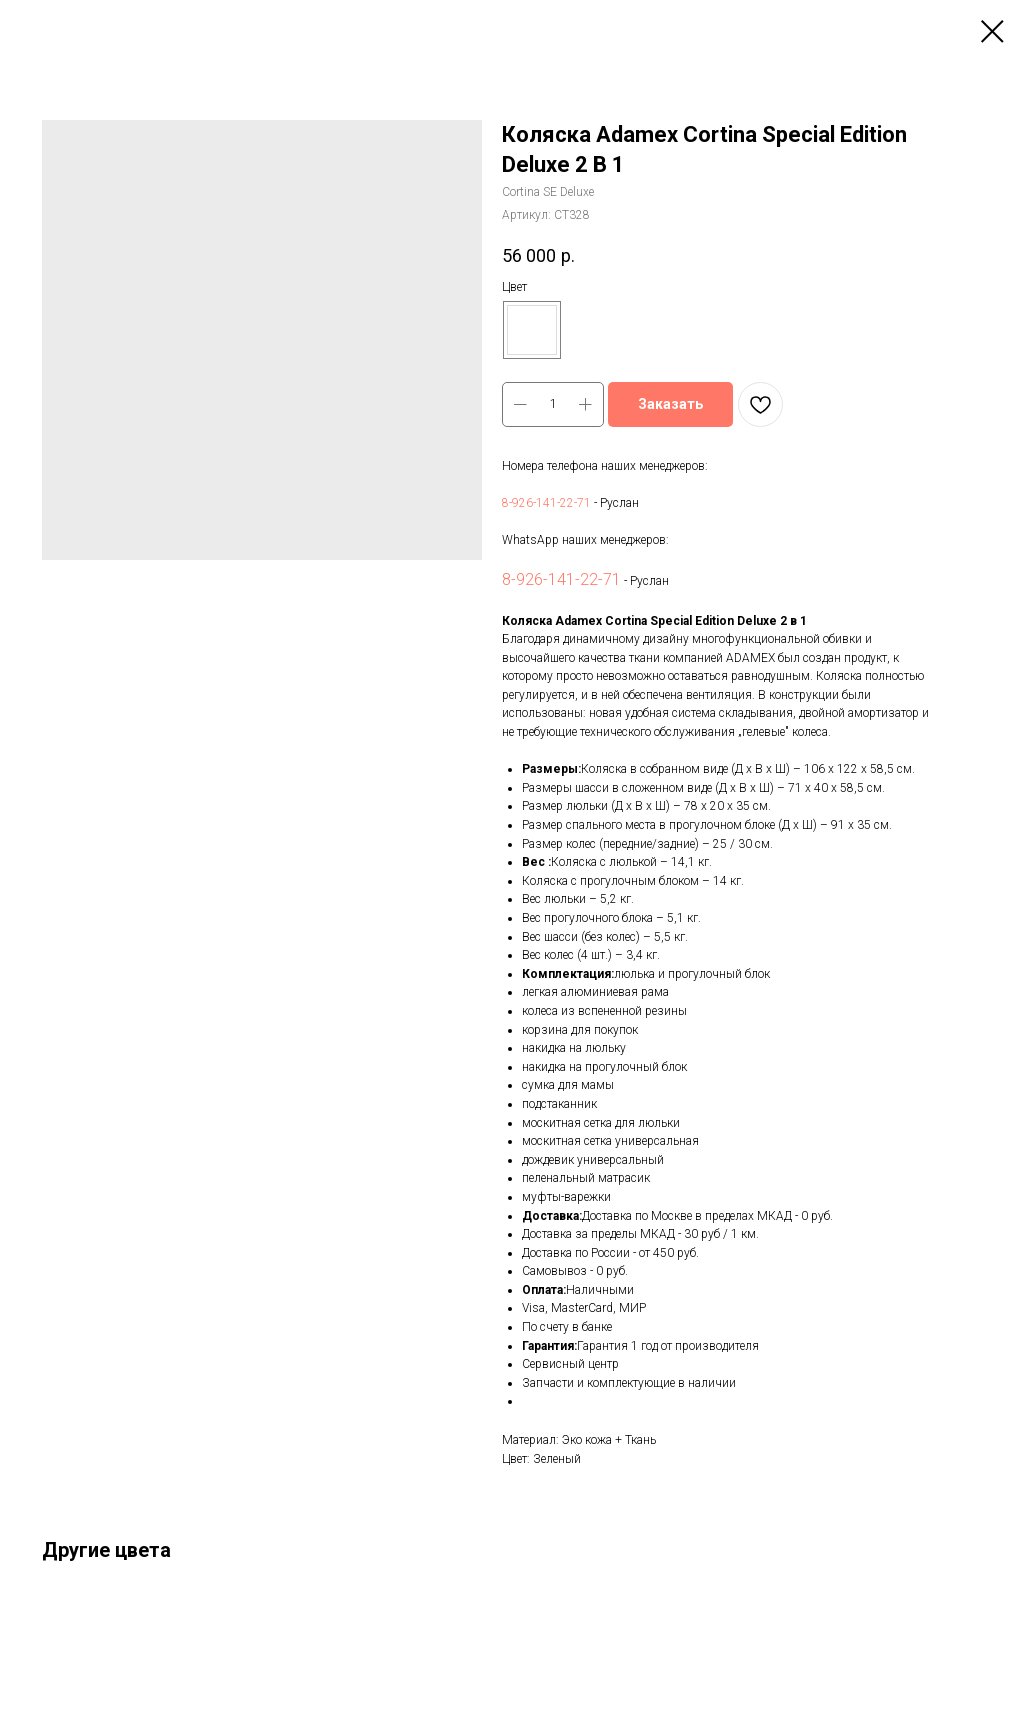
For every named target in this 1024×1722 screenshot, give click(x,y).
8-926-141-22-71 (546, 503)
